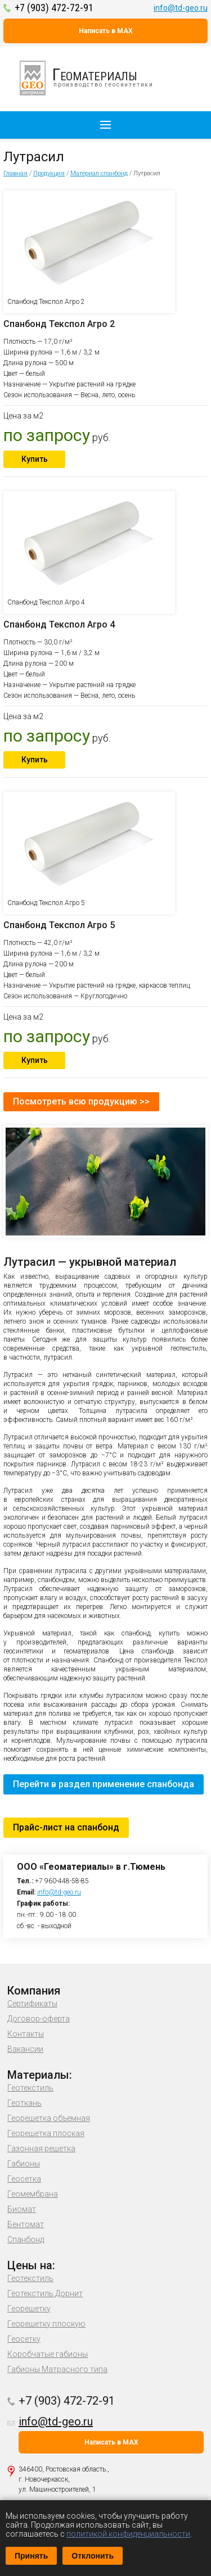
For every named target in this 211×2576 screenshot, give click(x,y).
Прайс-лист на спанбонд (66, 1827)
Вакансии (25, 2049)
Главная (15, 173)
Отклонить (92, 2555)
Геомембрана (32, 2193)
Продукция (49, 173)
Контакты (25, 2033)
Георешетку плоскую (46, 2323)
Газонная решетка (41, 2148)
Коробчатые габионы (47, 2354)
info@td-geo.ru (181, 7)
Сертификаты (32, 2003)
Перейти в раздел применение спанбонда (103, 1784)
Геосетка (24, 2178)
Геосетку (24, 2338)
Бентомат (25, 2224)
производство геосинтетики (93, 78)
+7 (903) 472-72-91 (54, 7)
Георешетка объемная (48, 2118)
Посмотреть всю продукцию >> (81, 1101)
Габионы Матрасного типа (57, 2369)
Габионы (23, 2163)
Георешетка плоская (45, 2133)
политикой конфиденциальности (128, 2533)
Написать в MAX (106, 31)
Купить (34, 459)
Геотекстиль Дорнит (45, 2293)
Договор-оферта (38, 2018)
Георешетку (29, 2308)
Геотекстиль (30, 2087)
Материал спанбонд (99, 173)
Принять (31, 2555)
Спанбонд (25, 2239)
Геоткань (24, 2102)
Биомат (21, 2209)
